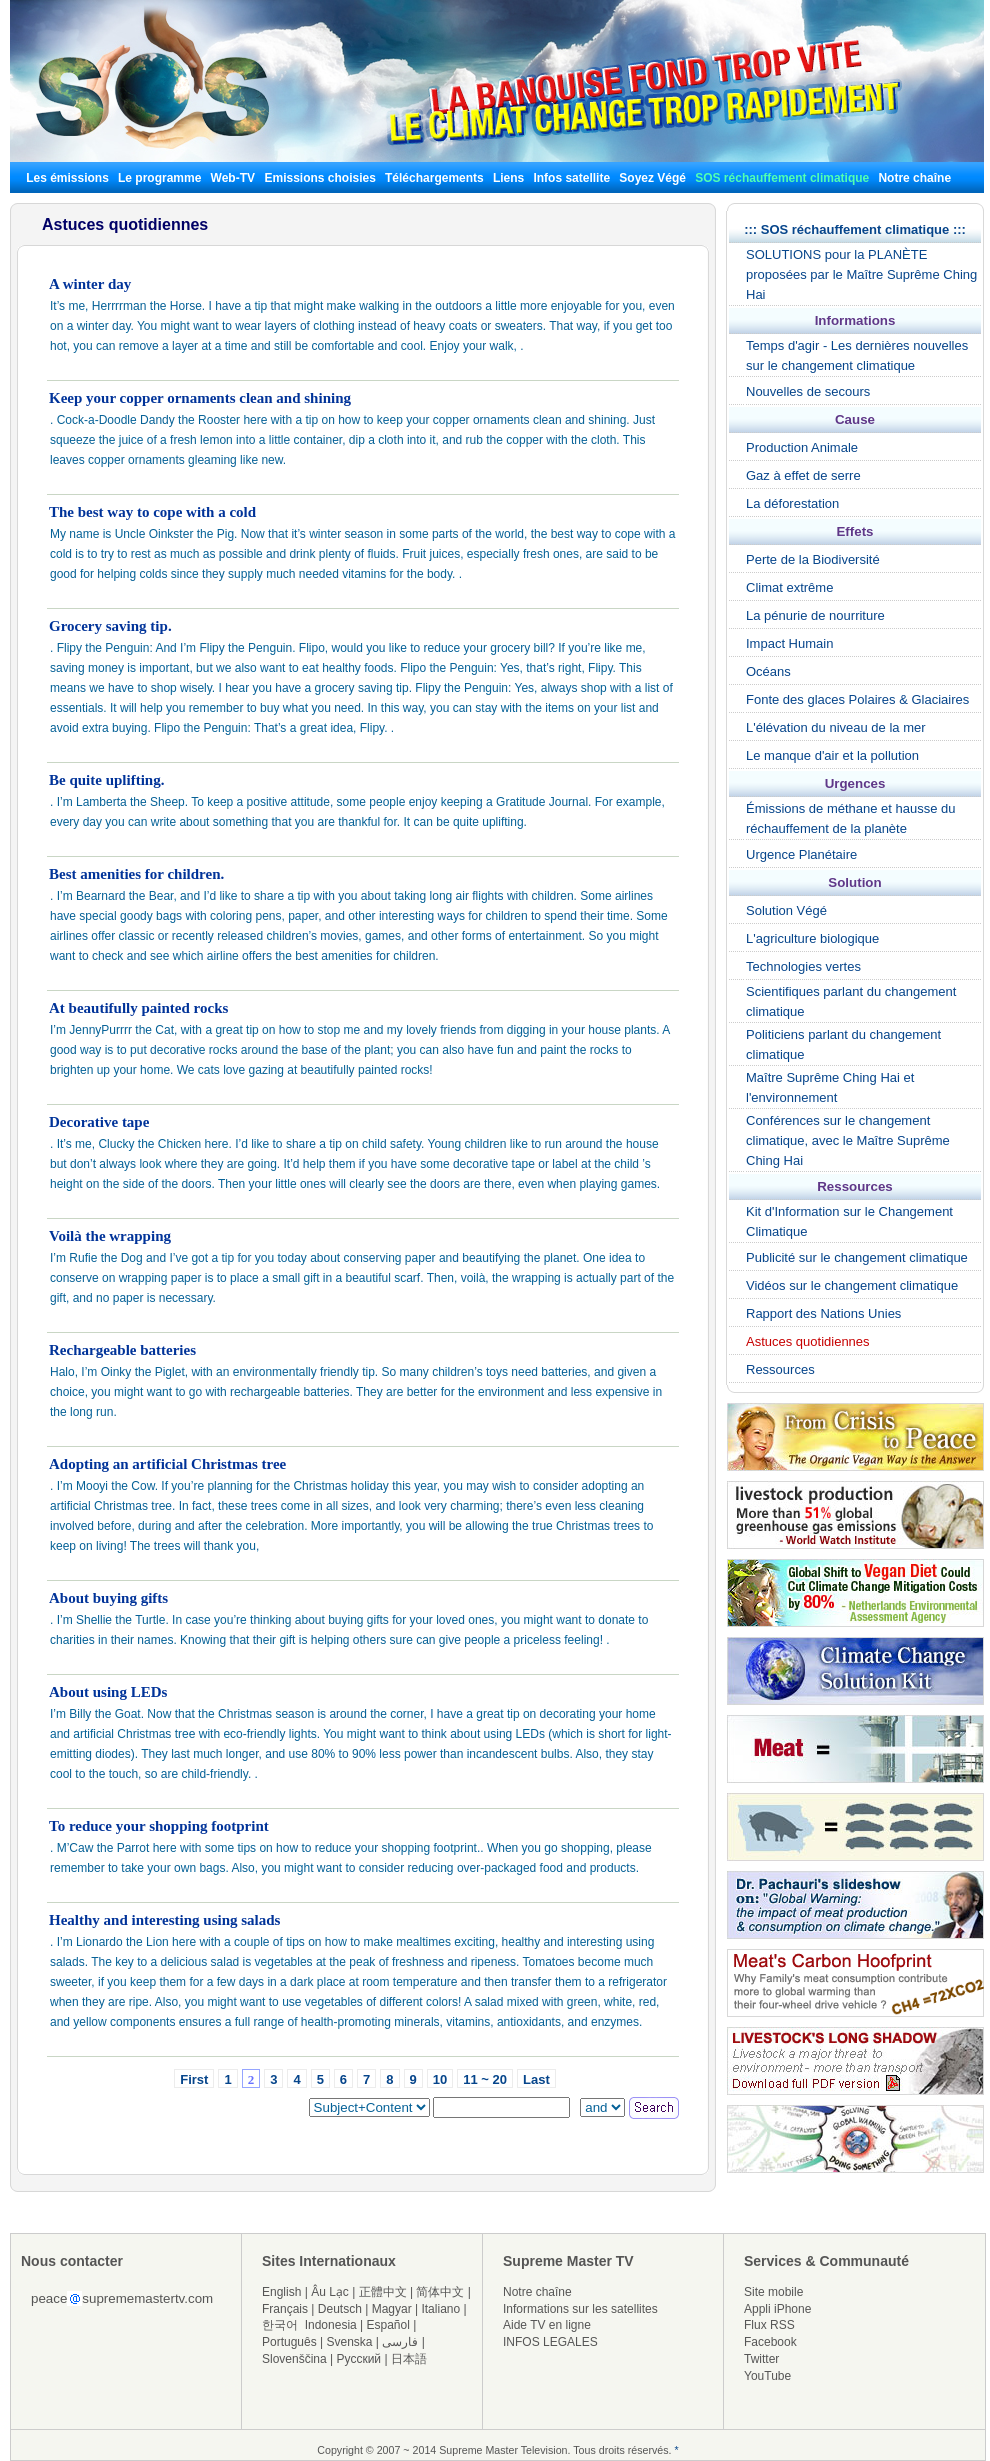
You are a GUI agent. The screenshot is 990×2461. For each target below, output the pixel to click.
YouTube (767, 2376)
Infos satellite (571, 178)
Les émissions (67, 178)
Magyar (392, 2309)
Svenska (350, 2342)
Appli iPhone (777, 2309)
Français (285, 2309)
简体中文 (440, 2292)
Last (536, 2079)
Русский (359, 2359)
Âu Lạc (330, 2292)
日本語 (409, 2359)
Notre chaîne (914, 178)
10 (440, 2079)
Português (289, 2342)
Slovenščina (294, 2359)
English (281, 2292)
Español (388, 2325)
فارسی (400, 2342)
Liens (508, 178)
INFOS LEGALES (550, 2342)
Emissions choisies (319, 178)
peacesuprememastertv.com (122, 2298)
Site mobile (773, 2292)
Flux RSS (769, 2325)
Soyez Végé (652, 178)
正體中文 (383, 2292)
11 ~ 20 (485, 2079)
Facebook (770, 2342)
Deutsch (340, 2309)
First (194, 2079)
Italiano (440, 2309)
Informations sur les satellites (580, 2309)
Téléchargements (434, 178)
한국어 (280, 2325)
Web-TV (235, 178)
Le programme (159, 178)
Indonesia (331, 2325)
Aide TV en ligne (547, 2325)
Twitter (761, 2359)
